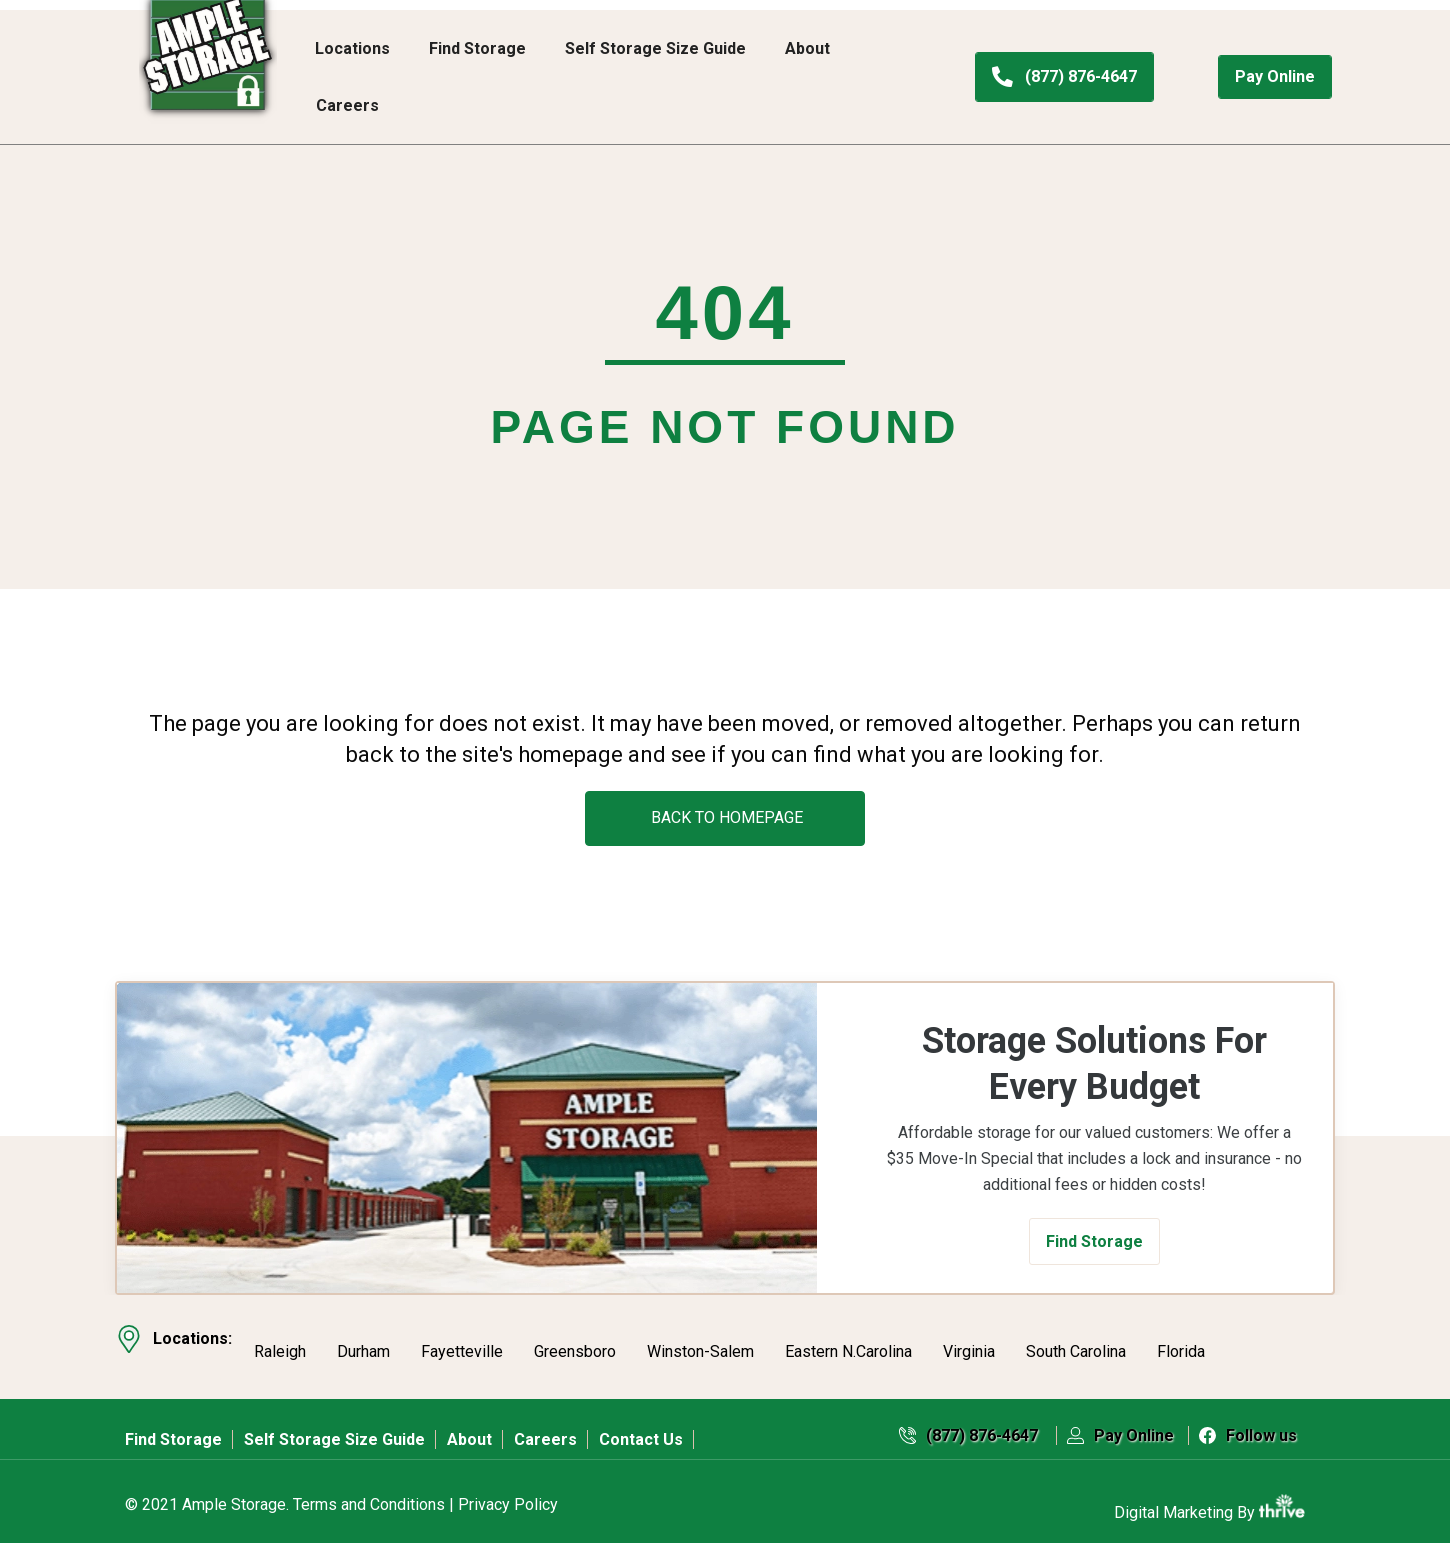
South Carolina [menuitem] (1076, 1343)
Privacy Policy (508, 1488)
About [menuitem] (807, 48)
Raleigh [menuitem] (280, 1343)
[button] (1094, 1241)
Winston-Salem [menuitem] (700, 1343)
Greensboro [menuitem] (575, 1343)
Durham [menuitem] (363, 1343)
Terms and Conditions (369, 1488)
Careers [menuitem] (347, 105)
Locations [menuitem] (352, 48)
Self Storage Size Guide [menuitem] (655, 48)
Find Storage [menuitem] (477, 48)
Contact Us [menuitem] (641, 1422)
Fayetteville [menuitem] (462, 1343)
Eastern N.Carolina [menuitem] (848, 1343)
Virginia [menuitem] (969, 1343)
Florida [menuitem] (1181, 1343)
